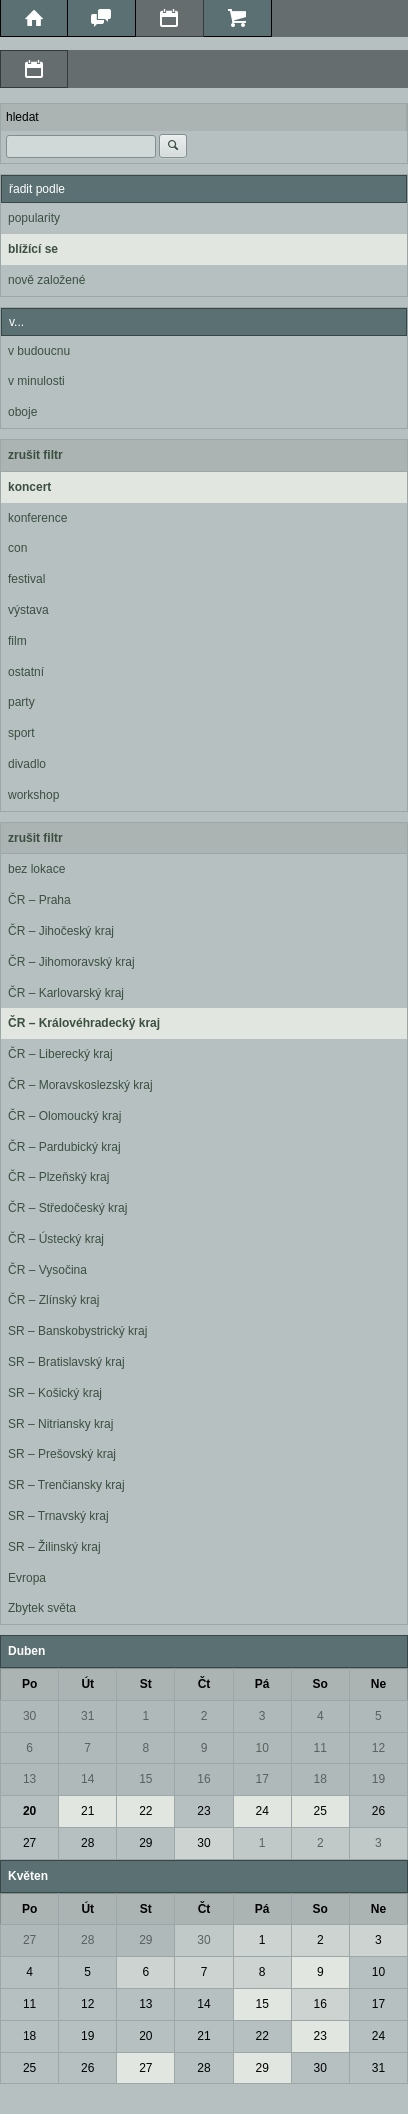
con (17, 548)
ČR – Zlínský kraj (53, 1300)
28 (87, 1843)
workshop (33, 795)
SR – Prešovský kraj (62, 1454)
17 (261, 1779)
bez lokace (36, 869)
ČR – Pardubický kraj (64, 1147)
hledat (22, 117)
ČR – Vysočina (47, 1270)
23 (203, 1811)
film (17, 641)
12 (378, 1748)
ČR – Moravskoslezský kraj (80, 1085)
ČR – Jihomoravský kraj (71, 962)
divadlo (27, 764)
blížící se (33, 249)
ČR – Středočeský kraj (67, 1208)
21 (87, 1811)
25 (320, 1811)
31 (87, 1716)
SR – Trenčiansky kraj (66, 1485)
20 (29, 1811)
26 (378, 1811)
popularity (34, 218)
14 (87, 1779)
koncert (29, 487)
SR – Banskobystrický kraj (77, 1331)
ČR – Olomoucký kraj (64, 1116)
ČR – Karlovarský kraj (66, 993)
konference (37, 518)
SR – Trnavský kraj (58, 1516)
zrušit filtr (35, 455)
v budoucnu (39, 351)
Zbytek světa (42, 1608)
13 (29, 1779)
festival (26, 579)
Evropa (27, 1578)
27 (29, 1843)
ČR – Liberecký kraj (60, 1054)
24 (261, 1811)
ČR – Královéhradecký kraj (84, 1023)
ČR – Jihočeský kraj (61, 931)
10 (261, 1748)
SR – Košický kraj (55, 1393)
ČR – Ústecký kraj (56, 1239)
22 (145, 1811)
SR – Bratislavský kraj (66, 1362)
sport (21, 733)
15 (145, 1779)
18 (320, 1779)
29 (145, 1843)
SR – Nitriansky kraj (60, 1424)
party (21, 702)
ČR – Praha (39, 900)
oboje (22, 412)
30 (29, 1716)
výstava (28, 610)
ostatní (26, 672)
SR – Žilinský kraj (54, 1547)
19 (378, 1779)
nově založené (46, 280)
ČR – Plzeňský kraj (58, 1177)
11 (320, 1748)
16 (203, 1779)
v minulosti (36, 381)
